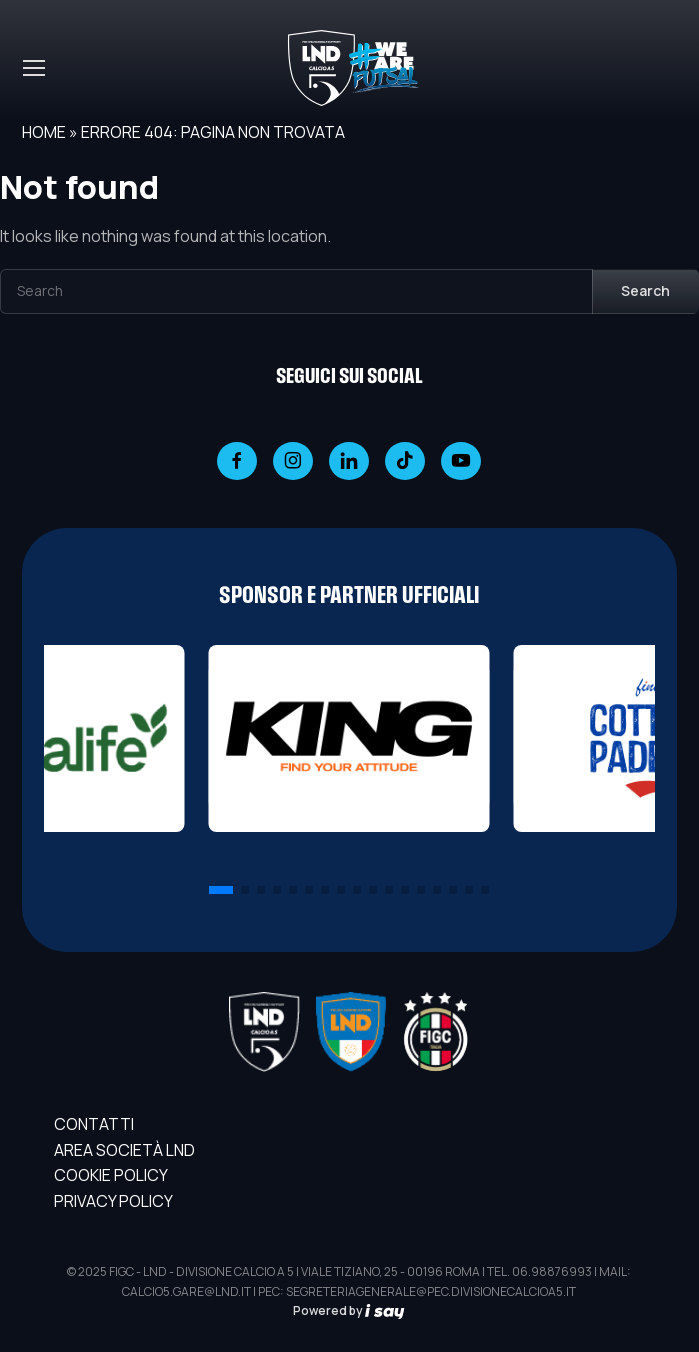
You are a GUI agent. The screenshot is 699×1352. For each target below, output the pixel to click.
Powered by (349, 1310)
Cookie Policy (111, 1175)
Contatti (94, 1124)
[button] (221, 890)
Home (44, 132)
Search (645, 290)
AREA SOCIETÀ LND (124, 1150)
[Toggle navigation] (33, 68)
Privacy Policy (113, 1201)
